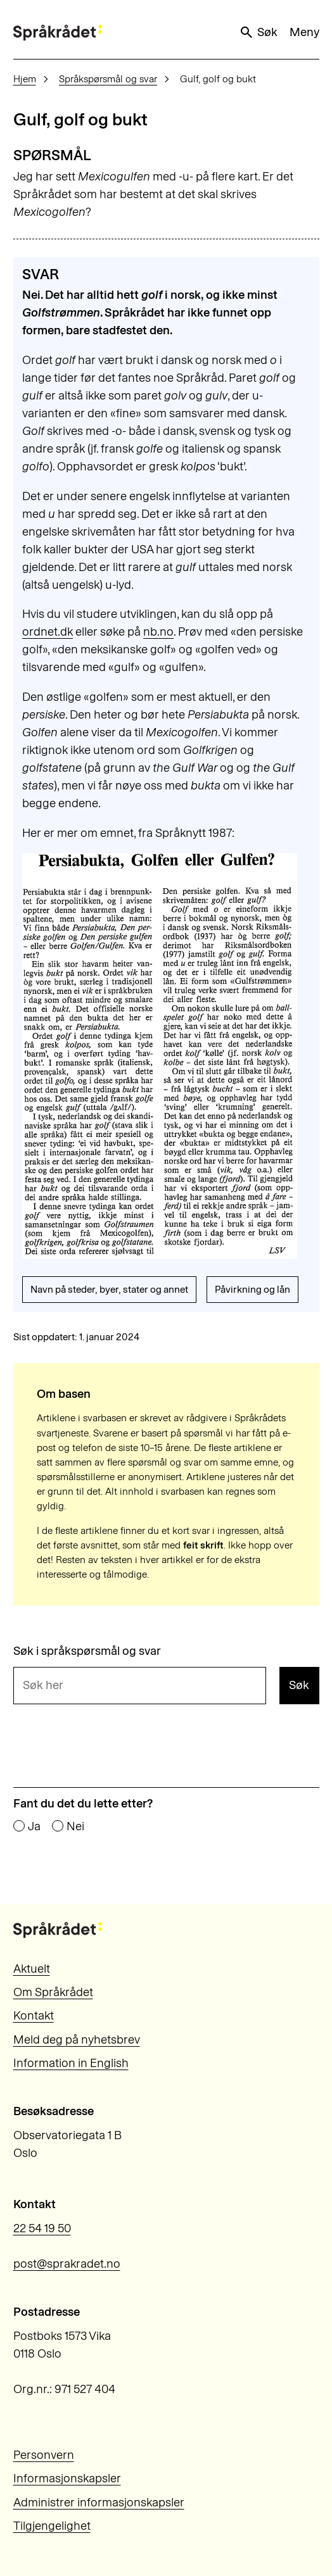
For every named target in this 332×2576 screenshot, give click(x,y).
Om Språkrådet (53, 1992)
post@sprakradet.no (66, 2263)
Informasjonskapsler (67, 2478)
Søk (258, 32)
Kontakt (33, 2015)
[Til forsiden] (57, 33)
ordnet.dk (47, 631)
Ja (34, 1826)
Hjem (24, 79)
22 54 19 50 (42, 2228)
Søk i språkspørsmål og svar (87, 1651)
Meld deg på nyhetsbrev (76, 2039)
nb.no (158, 631)
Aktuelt (31, 1968)
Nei (75, 1826)
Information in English (71, 2063)
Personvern (43, 2454)
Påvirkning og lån (252, 1289)
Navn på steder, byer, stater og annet (109, 1289)
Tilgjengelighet (52, 2525)
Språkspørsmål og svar (108, 79)
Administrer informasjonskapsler (98, 2502)
